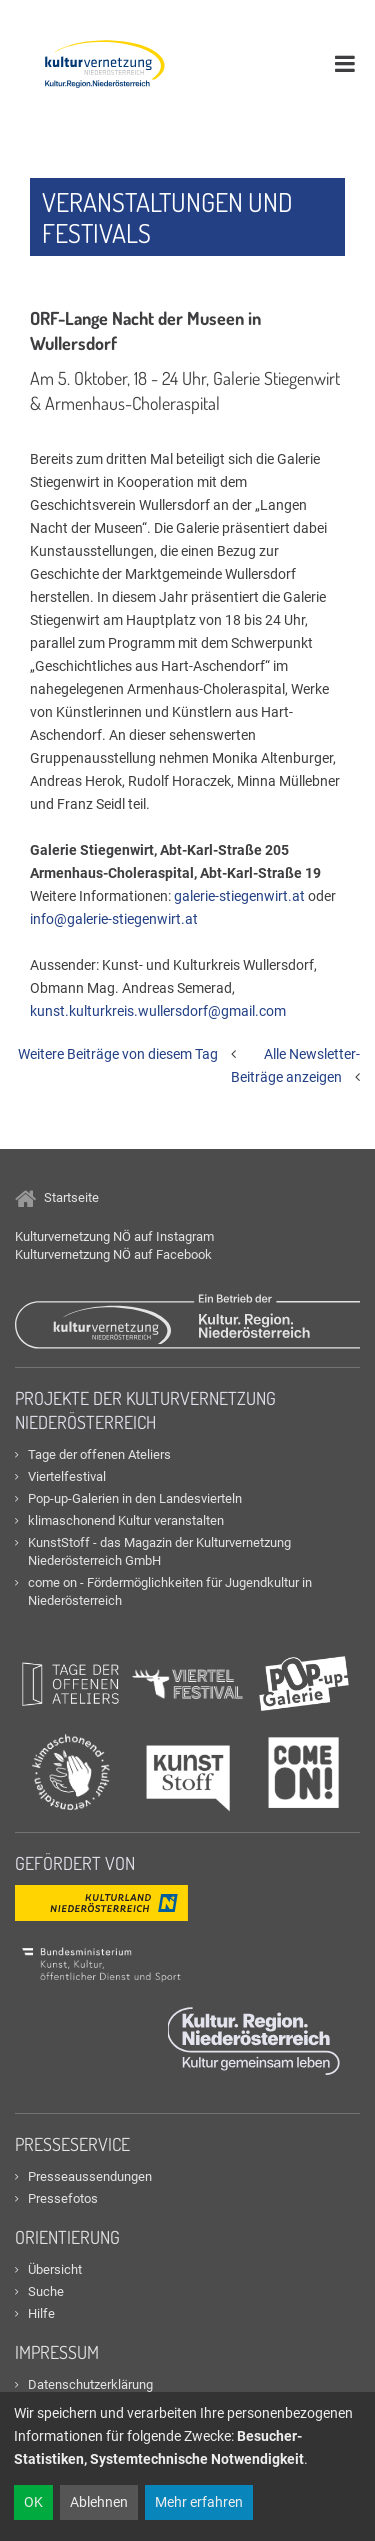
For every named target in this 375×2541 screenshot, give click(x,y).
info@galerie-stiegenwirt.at (114, 919)
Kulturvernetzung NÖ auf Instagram (114, 1236)
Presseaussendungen (90, 2176)
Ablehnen (99, 2502)
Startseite (57, 1197)
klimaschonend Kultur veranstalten (126, 1520)
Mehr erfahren (199, 2502)
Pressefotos (63, 2198)
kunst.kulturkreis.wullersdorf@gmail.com (158, 1011)
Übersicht (55, 2269)
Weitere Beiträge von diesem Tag (118, 1054)
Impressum (57, 2352)
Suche (46, 2291)
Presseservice (72, 2144)
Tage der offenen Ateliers (99, 1454)
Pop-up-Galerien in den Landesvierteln (135, 1498)
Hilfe (41, 2313)
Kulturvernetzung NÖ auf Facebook (113, 1254)
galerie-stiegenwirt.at (239, 896)
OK (33, 2502)
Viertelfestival (67, 1476)
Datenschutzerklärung (90, 2384)
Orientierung (67, 2237)
